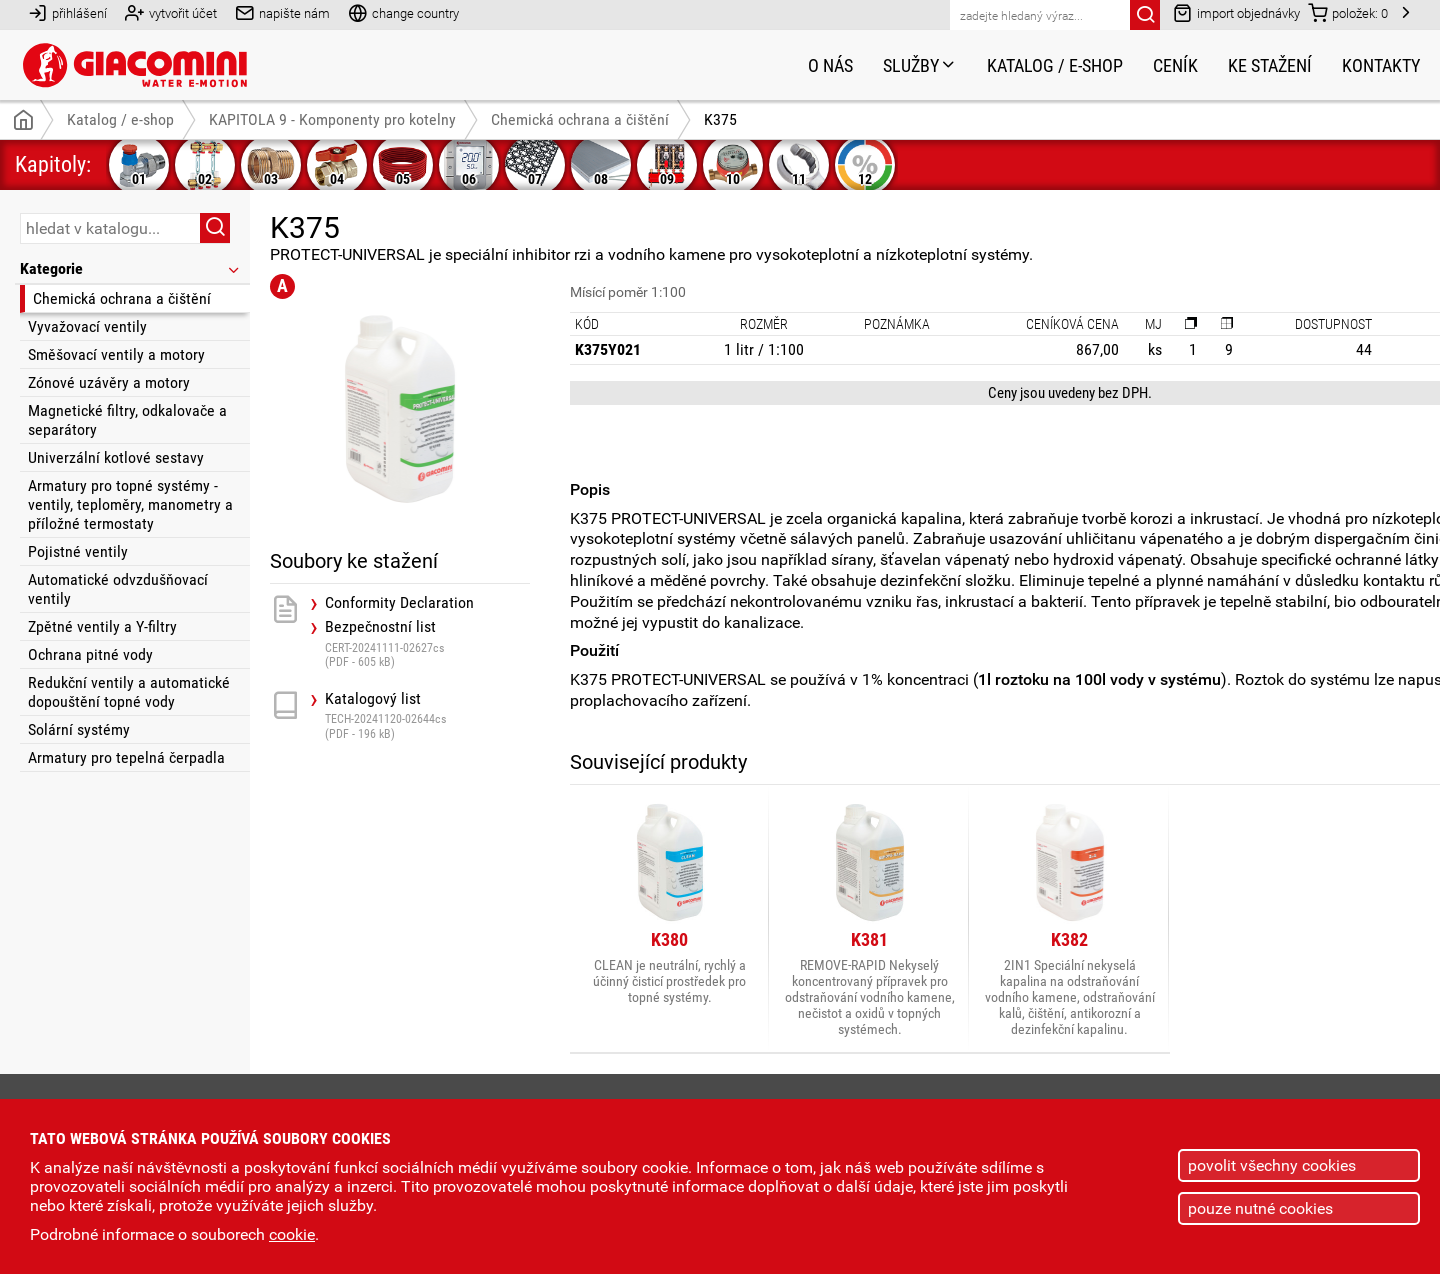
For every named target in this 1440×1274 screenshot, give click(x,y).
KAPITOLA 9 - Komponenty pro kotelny (332, 119)
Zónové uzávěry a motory (109, 382)
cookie (292, 1234)
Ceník (1175, 65)
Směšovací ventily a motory (116, 354)
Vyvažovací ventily (87, 326)
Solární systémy (79, 729)
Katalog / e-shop (1055, 65)
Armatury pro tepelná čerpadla (126, 757)
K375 (720, 119)
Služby (920, 65)
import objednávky (1236, 12)
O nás (830, 65)
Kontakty (1381, 65)
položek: (1348, 12)
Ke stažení (1270, 65)
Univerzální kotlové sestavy (116, 457)
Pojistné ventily (78, 551)
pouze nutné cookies (1260, 1208)
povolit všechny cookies (1272, 1165)
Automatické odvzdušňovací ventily (118, 589)
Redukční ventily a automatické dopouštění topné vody (129, 692)
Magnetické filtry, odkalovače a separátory (127, 420)
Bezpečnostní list (427, 643)
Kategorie (131, 268)
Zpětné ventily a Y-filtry (102, 626)
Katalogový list (427, 715)
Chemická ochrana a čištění (122, 298)
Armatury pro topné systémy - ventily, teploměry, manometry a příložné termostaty (130, 504)
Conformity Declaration (399, 603)
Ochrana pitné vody (90, 654)
